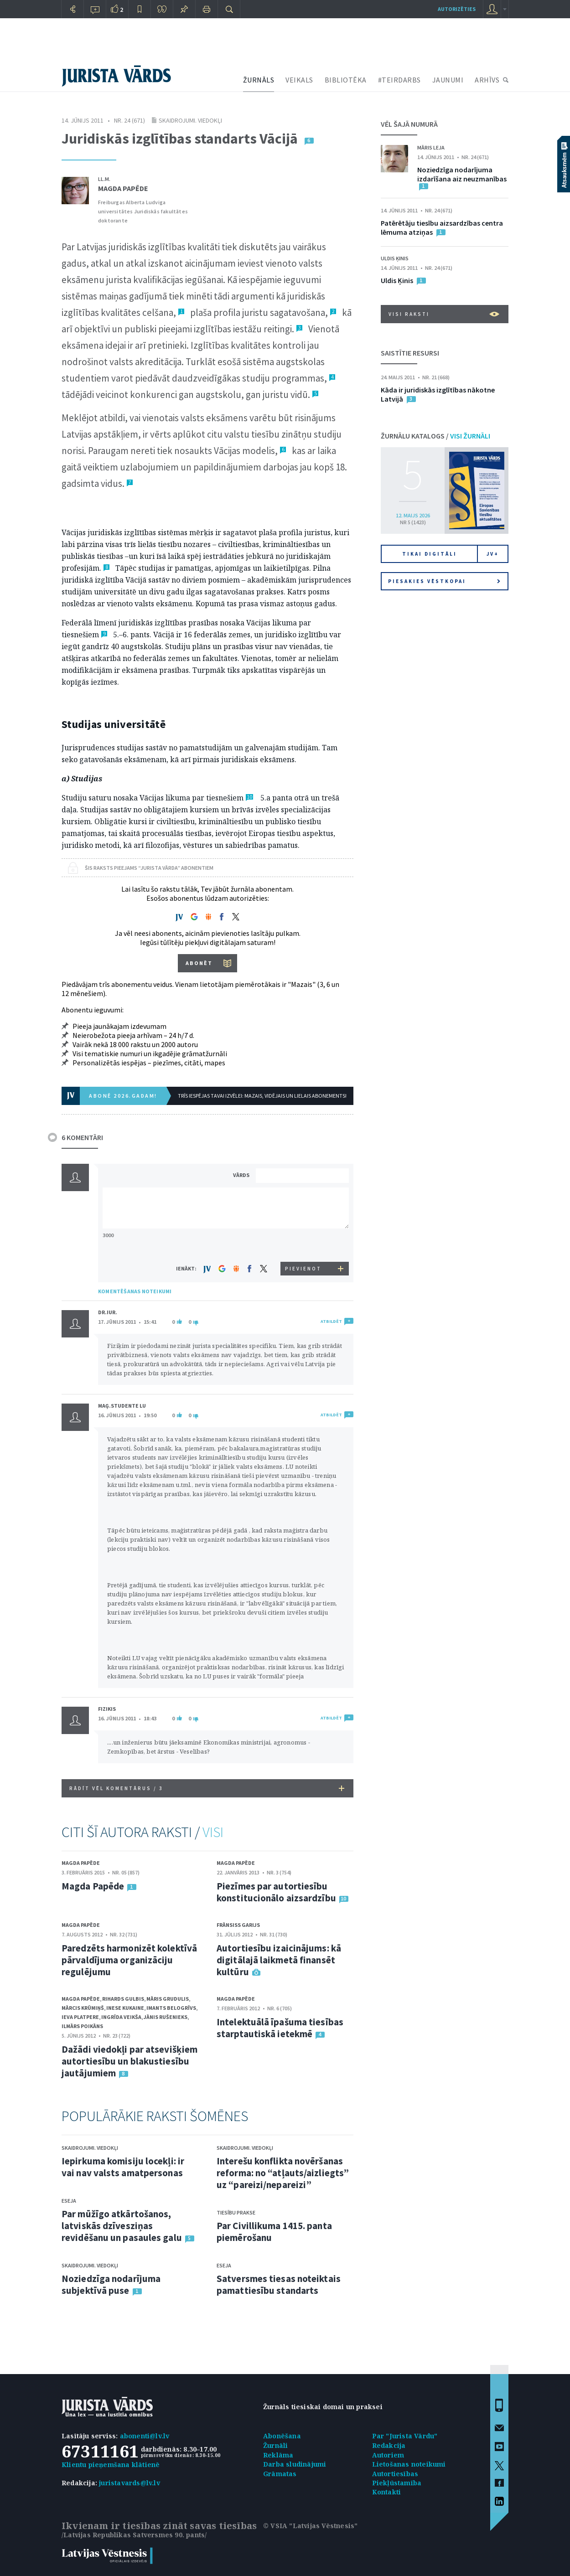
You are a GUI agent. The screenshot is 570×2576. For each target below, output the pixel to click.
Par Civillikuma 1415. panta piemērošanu (274, 2232)
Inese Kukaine (125, 2007)
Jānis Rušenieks (165, 2016)
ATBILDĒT (331, 1321)
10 (249, 797)
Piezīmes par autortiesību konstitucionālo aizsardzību (276, 1892)
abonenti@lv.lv (145, 2435)
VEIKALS (299, 79)
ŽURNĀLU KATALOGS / (435, 435)
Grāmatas (280, 2473)
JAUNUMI (448, 79)
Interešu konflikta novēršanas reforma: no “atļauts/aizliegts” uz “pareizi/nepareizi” (283, 2173)
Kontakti (386, 2492)
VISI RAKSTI (444, 314)
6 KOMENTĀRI (82, 1137)
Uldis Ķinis (395, 258)
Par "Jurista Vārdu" (405, 2435)
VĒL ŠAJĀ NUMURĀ (409, 124)
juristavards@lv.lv (129, 2482)
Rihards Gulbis (123, 1998)
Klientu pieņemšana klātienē (111, 2464)
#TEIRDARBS (399, 79)
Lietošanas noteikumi (409, 2464)
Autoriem (388, 2455)
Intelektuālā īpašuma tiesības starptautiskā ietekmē (280, 2028)
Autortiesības (395, 2473)
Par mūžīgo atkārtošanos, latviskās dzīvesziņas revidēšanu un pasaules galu (122, 2226)
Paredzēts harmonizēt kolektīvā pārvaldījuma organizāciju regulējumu (129, 1960)
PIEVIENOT (303, 1268)
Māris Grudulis (167, 1998)
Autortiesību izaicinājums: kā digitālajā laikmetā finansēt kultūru (279, 1960)
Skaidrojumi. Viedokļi (190, 120)
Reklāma (278, 2455)
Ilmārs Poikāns (82, 2026)
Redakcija (389, 2445)
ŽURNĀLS (259, 79)
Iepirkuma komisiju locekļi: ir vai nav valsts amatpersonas (123, 2167)
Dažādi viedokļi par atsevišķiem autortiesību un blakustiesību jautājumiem (129, 2061)
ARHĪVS (487, 79)
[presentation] (304, 1244)
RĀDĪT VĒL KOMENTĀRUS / (206, 1788)
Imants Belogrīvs (171, 2007)
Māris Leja (431, 147)
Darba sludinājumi (294, 2464)
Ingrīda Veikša (121, 2016)
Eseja (69, 2200)
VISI (212, 1832)
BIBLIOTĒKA (346, 79)
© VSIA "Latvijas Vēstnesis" (310, 2525)
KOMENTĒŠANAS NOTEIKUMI (134, 1291)
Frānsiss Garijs (238, 1924)
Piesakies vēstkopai (444, 581)
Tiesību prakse (236, 2212)
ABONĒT (199, 963)
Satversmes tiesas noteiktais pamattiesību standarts (279, 2284)
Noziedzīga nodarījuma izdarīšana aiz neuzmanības (462, 174)
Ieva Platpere (80, 2016)
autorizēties (457, 8)
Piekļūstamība (397, 2482)
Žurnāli (275, 2445)
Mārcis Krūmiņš (83, 2007)
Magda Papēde (123, 188)
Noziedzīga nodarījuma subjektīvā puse (111, 2284)
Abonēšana (282, 2435)
